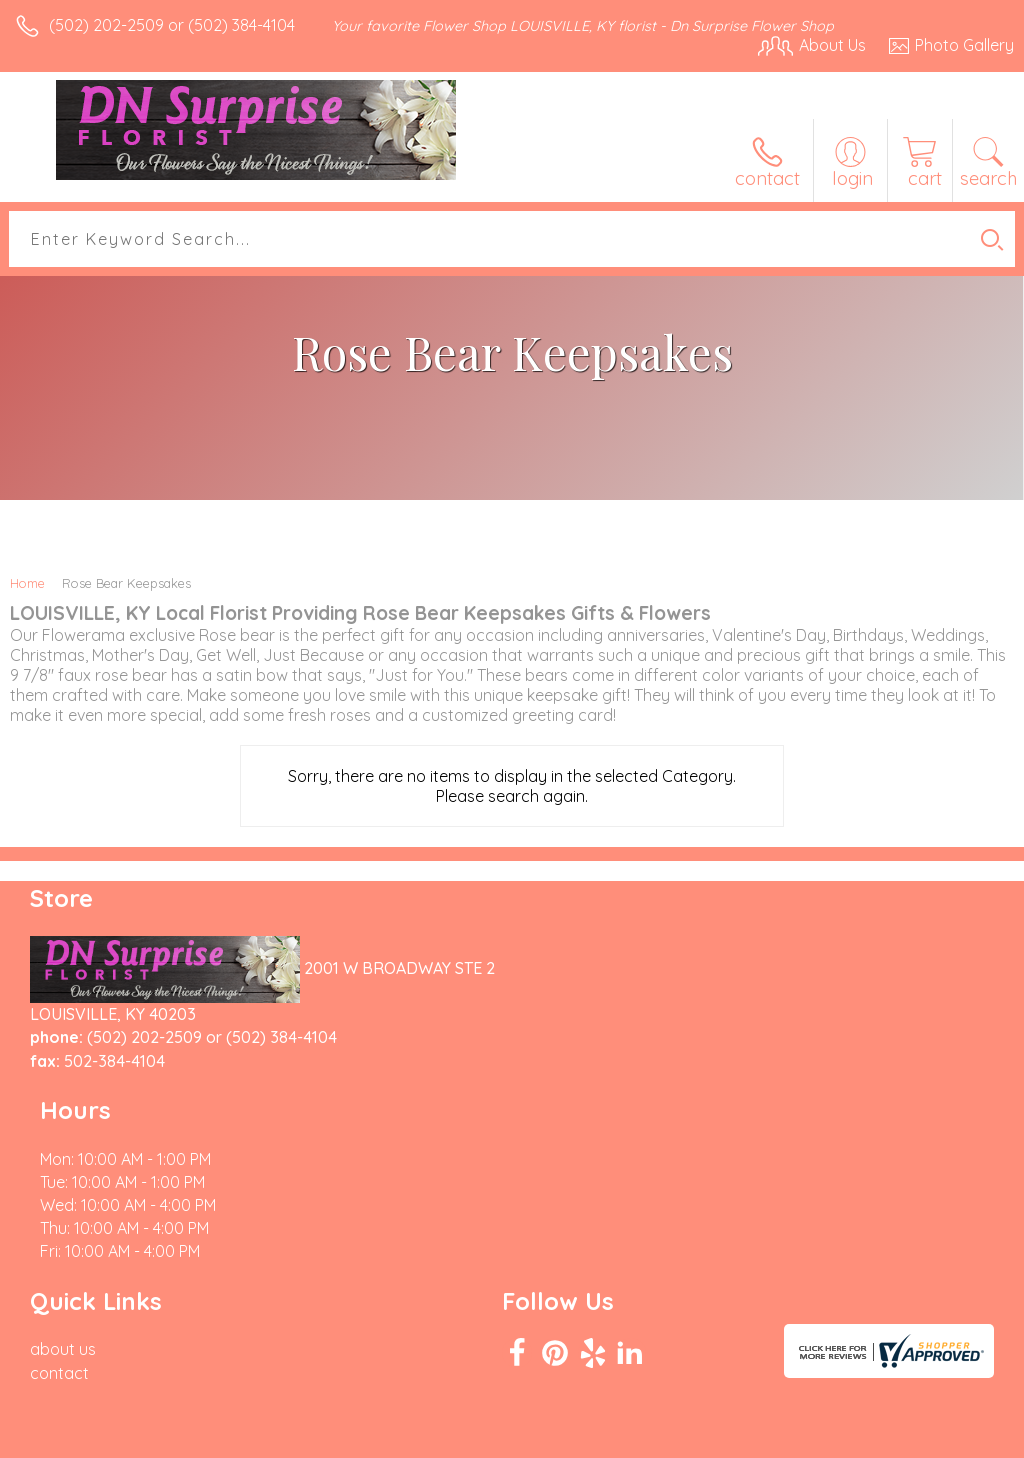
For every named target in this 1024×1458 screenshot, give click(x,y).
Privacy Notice (674, 1437)
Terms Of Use (556, 1437)
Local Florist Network (817, 1437)
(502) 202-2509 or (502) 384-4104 (172, 25)
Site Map (940, 1437)
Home (27, 583)
